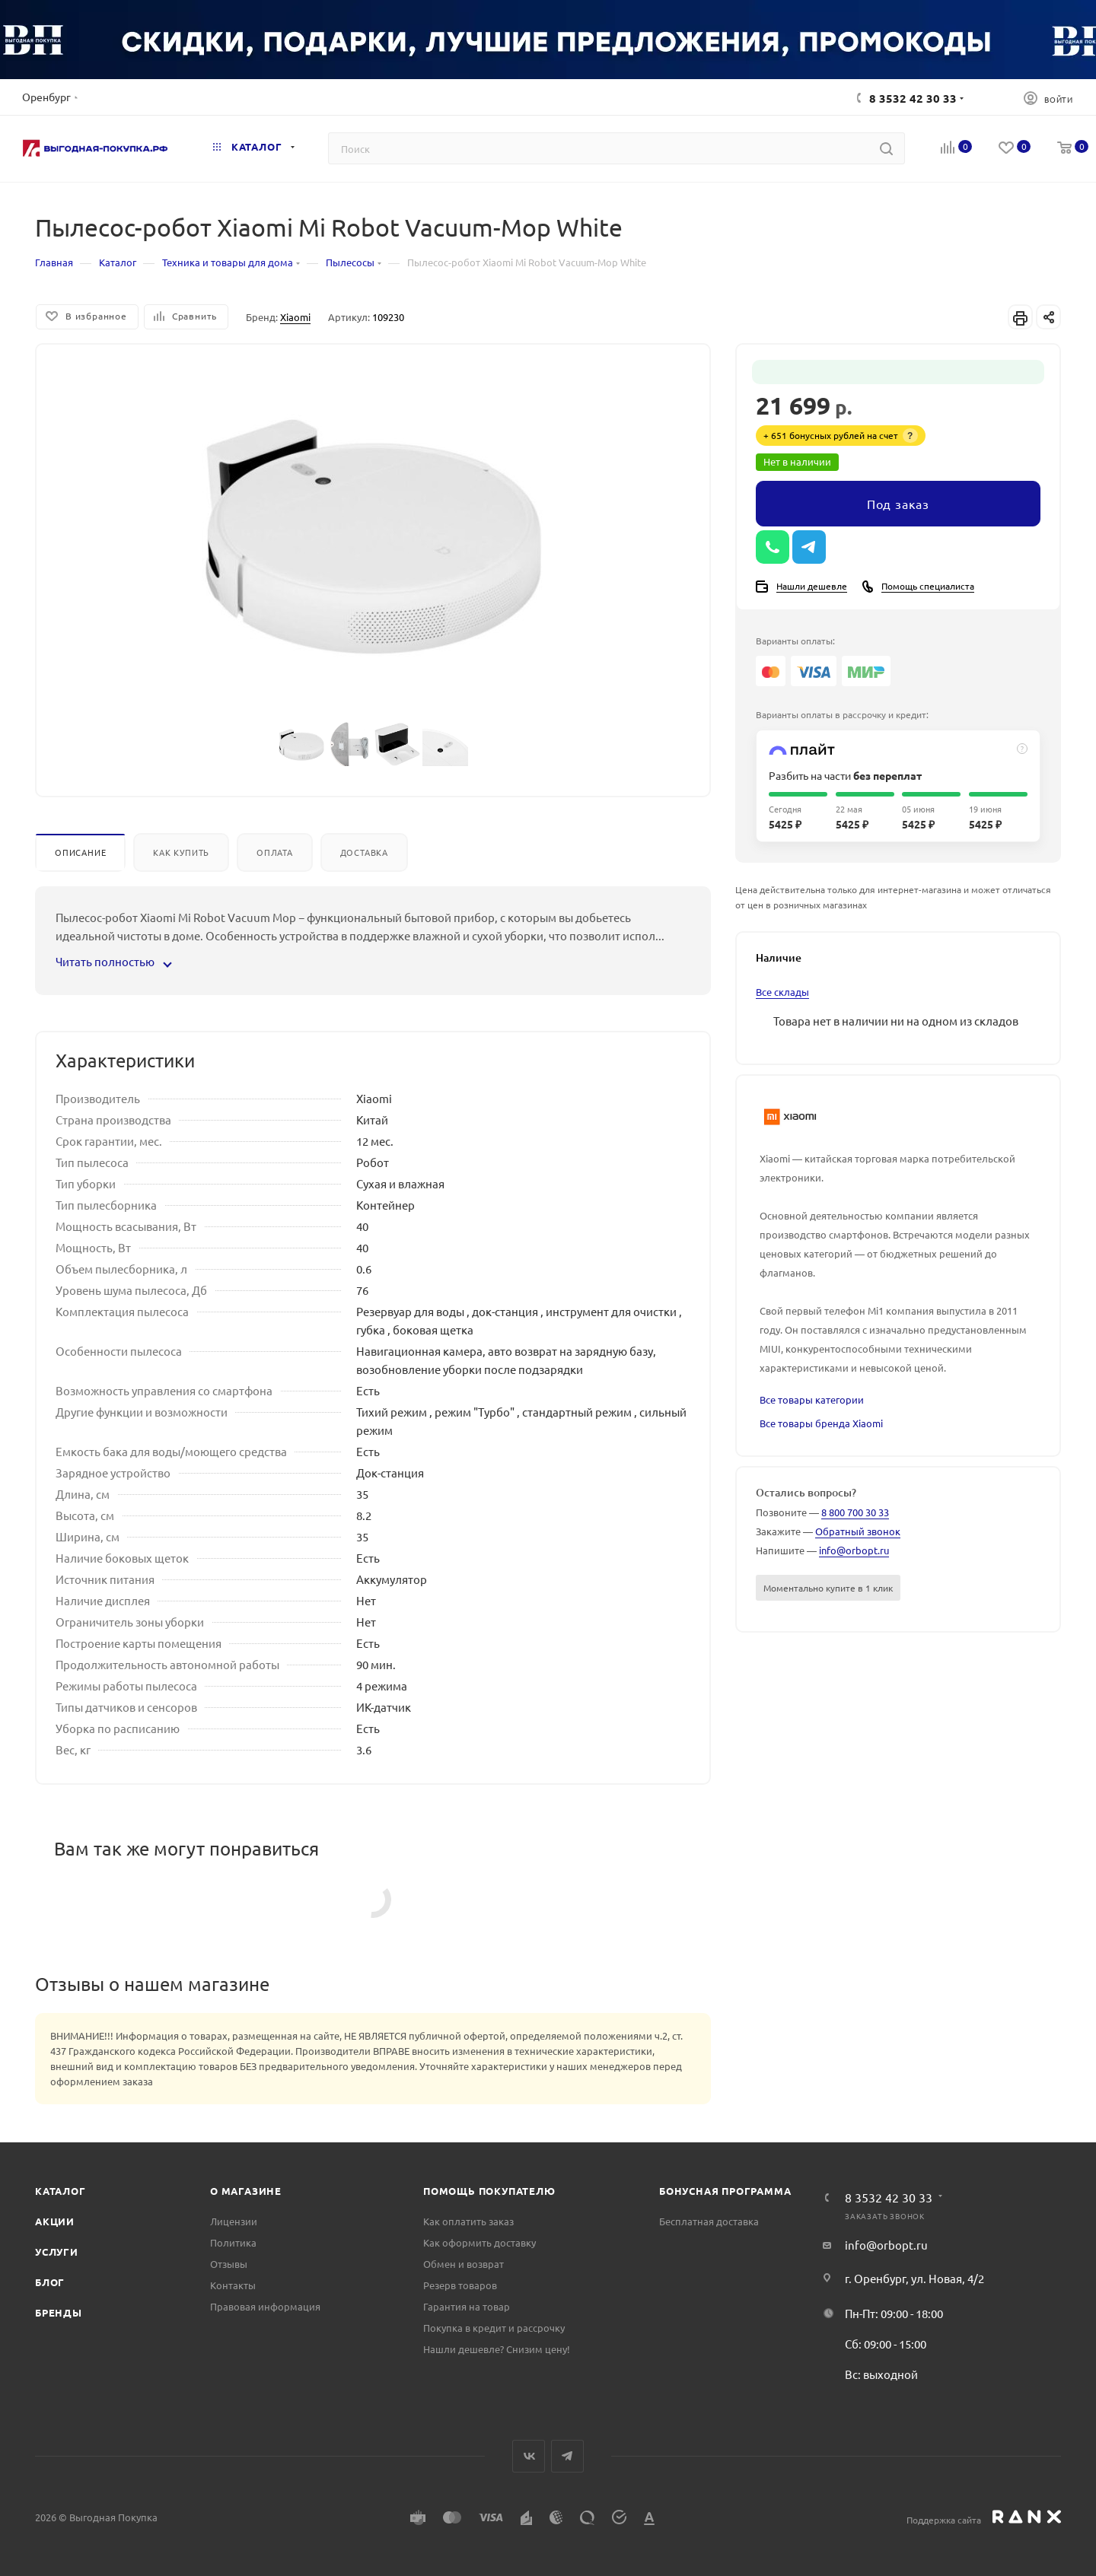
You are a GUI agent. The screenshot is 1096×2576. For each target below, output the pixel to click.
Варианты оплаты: (795, 640)
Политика (233, 2242)
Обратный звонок (857, 1531)
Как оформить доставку (479, 2242)
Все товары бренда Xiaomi (821, 1423)
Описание (80, 852)
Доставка (364, 852)
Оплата (274, 852)
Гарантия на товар (466, 2306)
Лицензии (233, 2221)
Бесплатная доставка (709, 2221)
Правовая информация (265, 2306)
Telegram (567, 2456)
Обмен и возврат (463, 2263)
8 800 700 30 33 (855, 1512)
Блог (50, 2281)
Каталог (60, 2190)
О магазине (246, 2190)
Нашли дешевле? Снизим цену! (496, 2348)
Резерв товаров (460, 2285)
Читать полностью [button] (113, 961)
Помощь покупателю (489, 2190)
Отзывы (228, 2263)
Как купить (181, 852)
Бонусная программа (725, 2190)
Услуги (56, 2251)
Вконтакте (528, 2456)
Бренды (58, 2312)
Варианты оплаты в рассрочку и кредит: (842, 714)
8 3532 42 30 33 (913, 98)
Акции (55, 2221)
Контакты (233, 2285)
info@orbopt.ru (854, 1550)
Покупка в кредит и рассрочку (494, 2327)
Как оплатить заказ (468, 2221)
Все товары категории (812, 1399)
